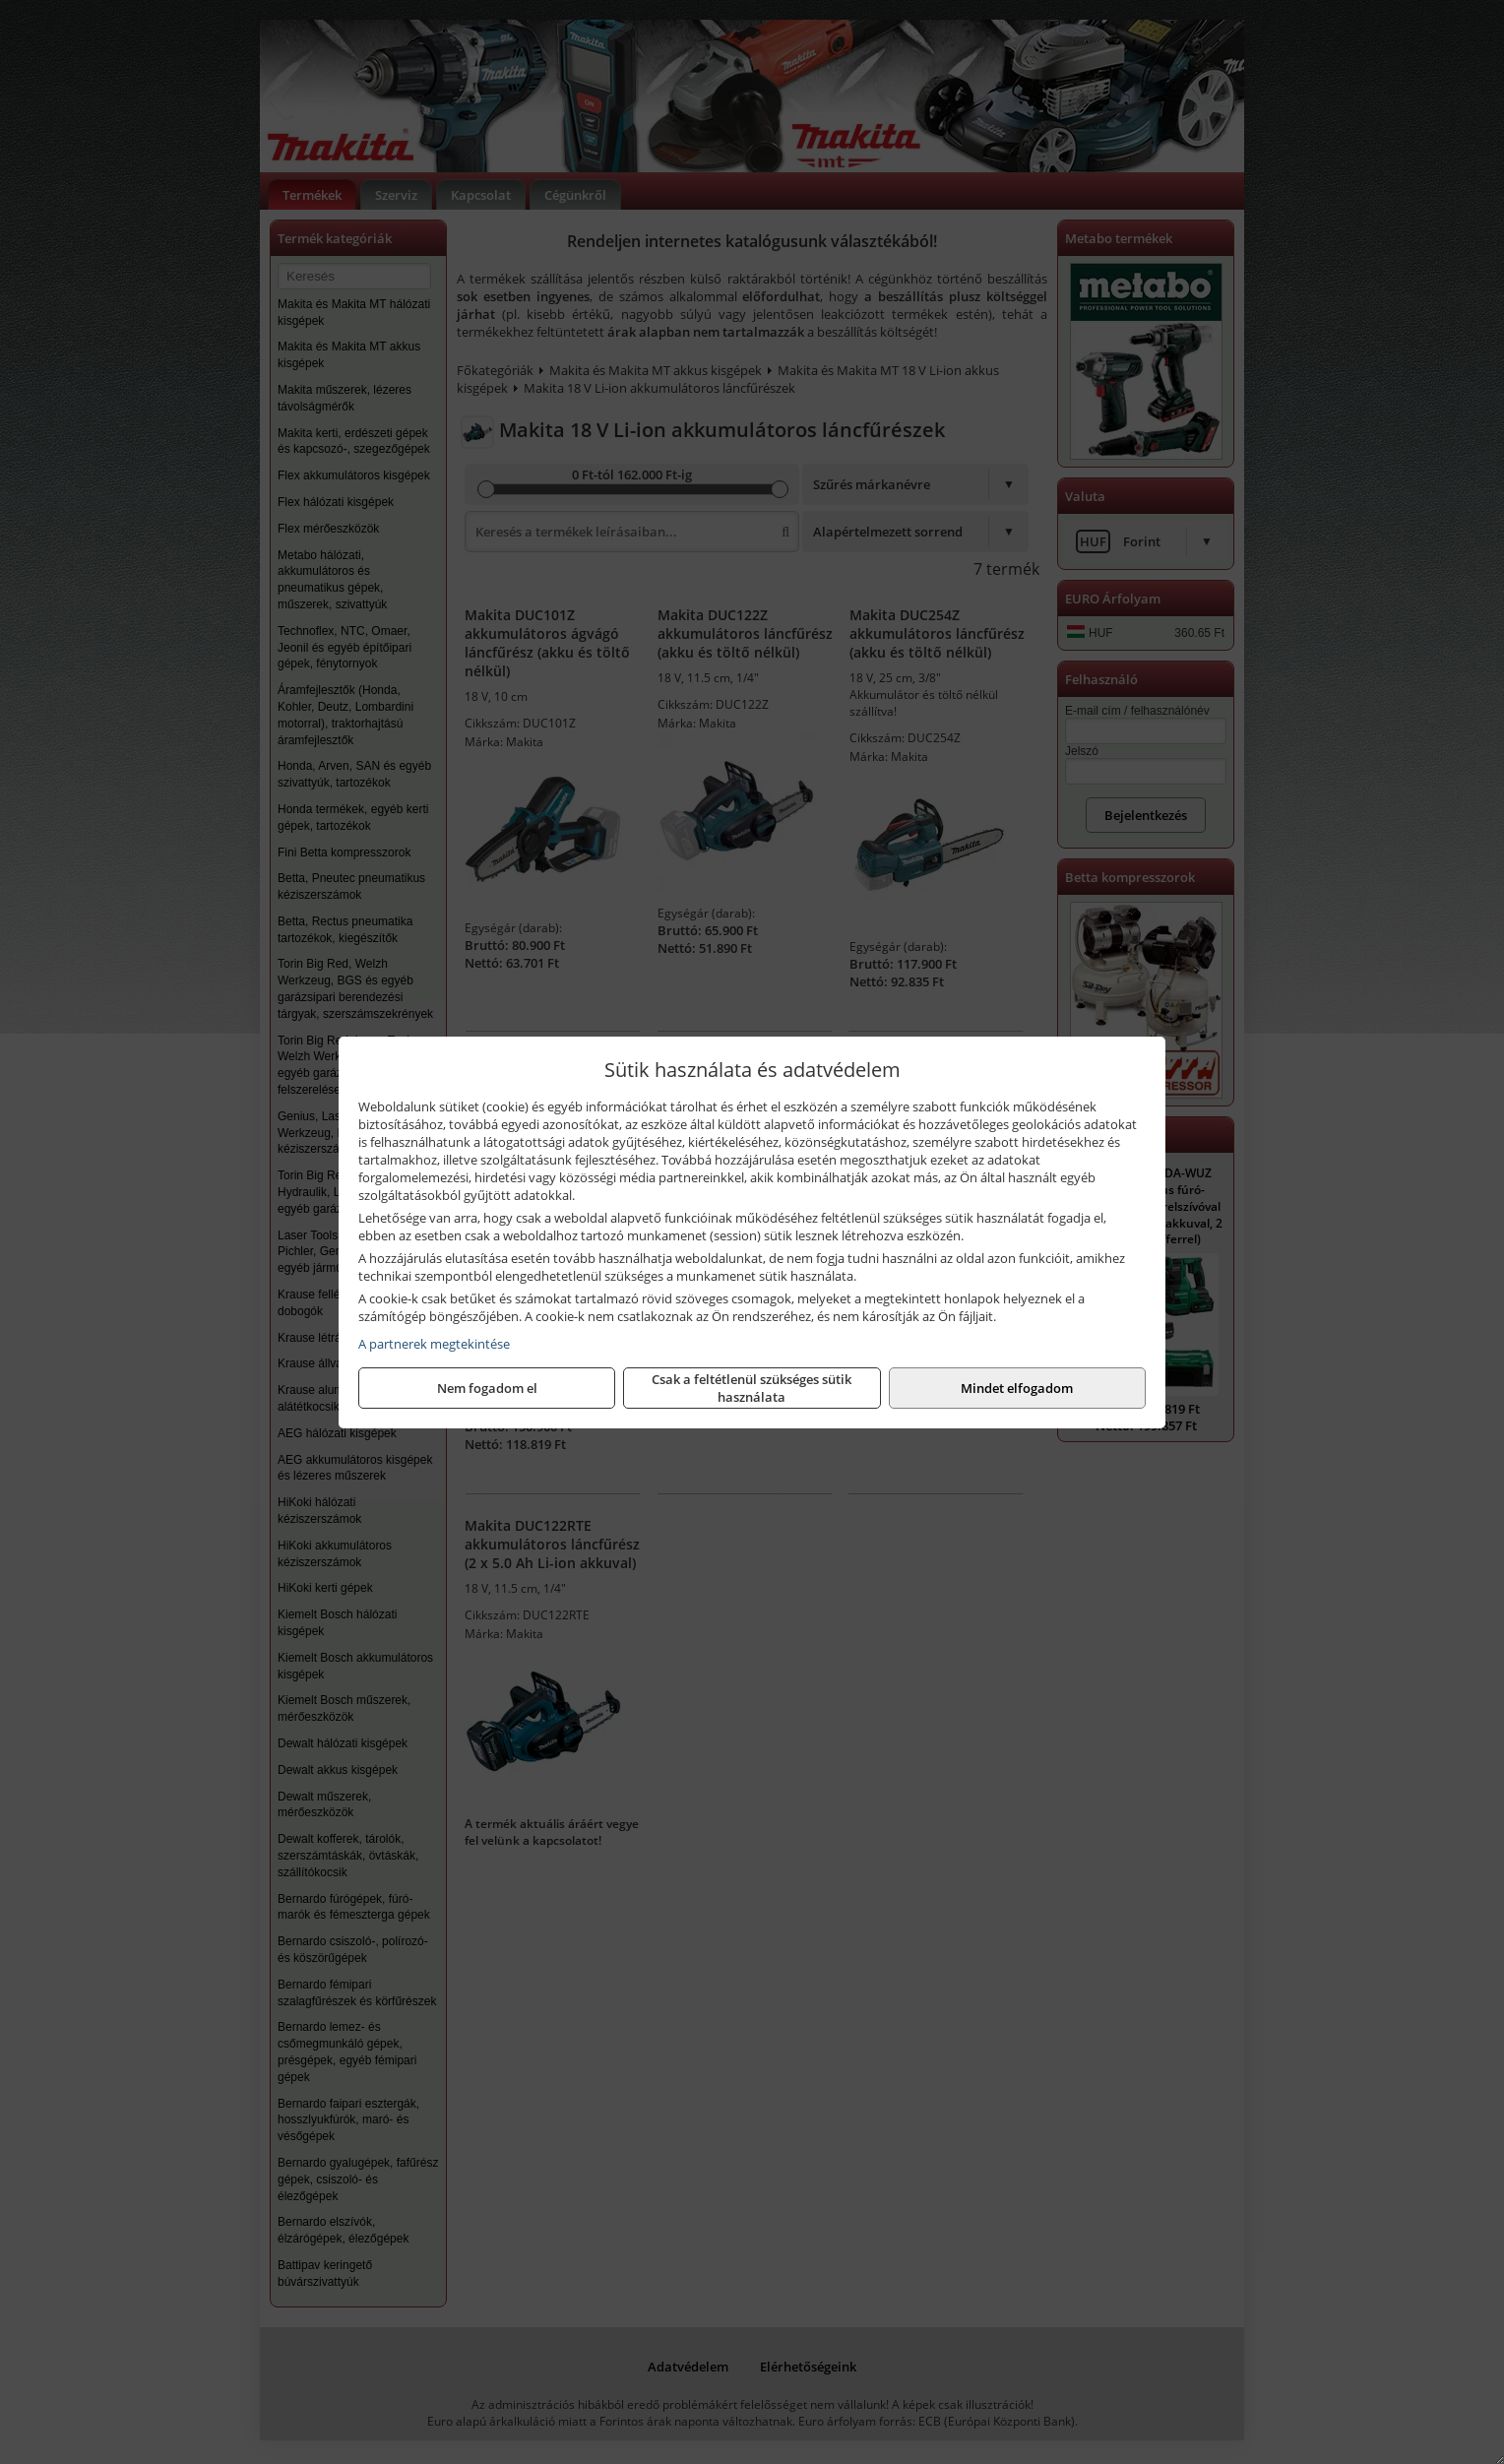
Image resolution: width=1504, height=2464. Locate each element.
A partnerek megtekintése (434, 1344)
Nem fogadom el (487, 1388)
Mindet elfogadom (1017, 1388)
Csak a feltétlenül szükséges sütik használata (751, 1388)
